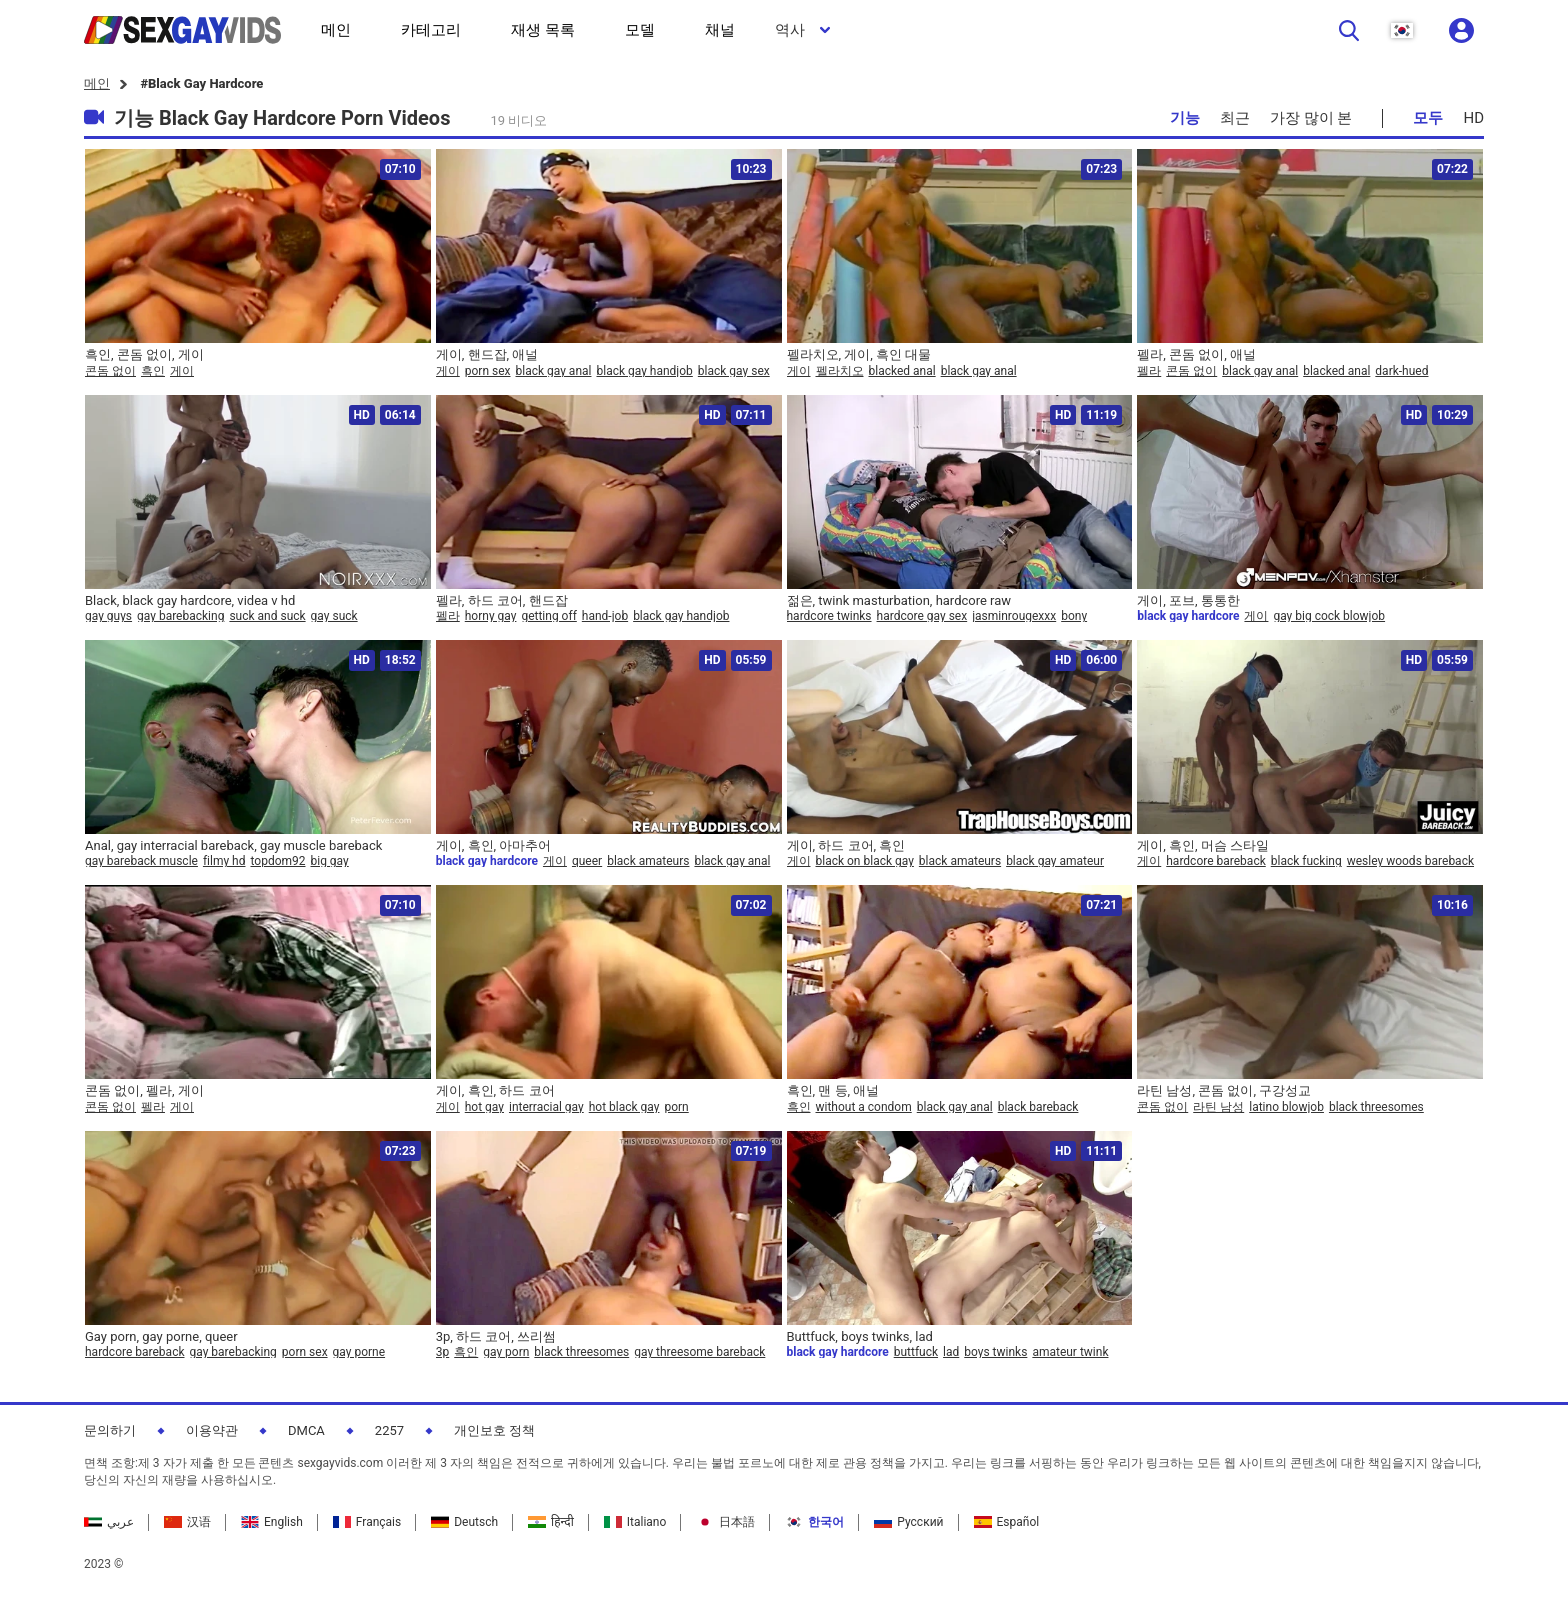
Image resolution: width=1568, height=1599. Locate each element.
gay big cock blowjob (1329, 616)
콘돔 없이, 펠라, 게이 (144, 1090)
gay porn (506, 1352)
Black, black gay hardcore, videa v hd (190, 600)
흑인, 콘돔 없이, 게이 (144, 354)
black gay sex (734, 371)
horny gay (491, 616)
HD (1473, 118)
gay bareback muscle (141, 861)
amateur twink (1070, 1352)
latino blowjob (1286, 1107)
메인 (97, 83)
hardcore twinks (829, 616)
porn (676, 1107)
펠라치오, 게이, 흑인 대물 (859, 354)
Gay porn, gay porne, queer (161, 1336)
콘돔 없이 (110, 371)
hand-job (605, 616)
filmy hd (224, 861)
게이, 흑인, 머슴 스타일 (1203, 845)
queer (587, 861)
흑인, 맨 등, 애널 (833, 1090)
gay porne (359, 1352)
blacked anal (902, 371)
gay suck (334, 616)
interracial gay (546, 1107)
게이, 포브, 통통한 (1188, 600)
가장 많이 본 (1311, 118)
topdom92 (277, 861)
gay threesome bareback (699, 1352)
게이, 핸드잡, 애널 (487, 354)
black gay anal (554, 371)
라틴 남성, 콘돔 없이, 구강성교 (1224, 1090)
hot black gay (624, 1107)
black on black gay (865, 861)
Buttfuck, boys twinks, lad (860, 1336)
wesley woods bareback (1410, 861)
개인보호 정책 (494, 1430)
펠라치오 (840, 371)
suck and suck (267, 616)
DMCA (306, 1430)
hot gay (484, 1107)
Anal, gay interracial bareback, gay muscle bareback (233, 845)
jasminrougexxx (1014, 616)
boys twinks (995, 1352)
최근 (1235, 118)
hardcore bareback (1216, 861)
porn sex (488, 371)
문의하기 (110, 1430)
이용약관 (212, 1430)
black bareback (1038, 1107)
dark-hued (1401, 371)
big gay (330, 861)
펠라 (1149, 371)
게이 (182, 371)
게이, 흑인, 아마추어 (494, 845)
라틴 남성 (1218, 1107)
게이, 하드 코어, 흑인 (846, 845)
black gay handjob (644, 371)
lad (951, 1352)
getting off (548, 616)
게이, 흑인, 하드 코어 (495, 1090)
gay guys (108, 616)
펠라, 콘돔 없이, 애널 (1196, 354)
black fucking (1306, 861)
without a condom (864, 1107)
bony (1074, 616)
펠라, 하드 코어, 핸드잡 (502, 600)
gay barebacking (180, 616)
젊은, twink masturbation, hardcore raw (899, 600)
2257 (389, 1430)
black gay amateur (1055, 861)
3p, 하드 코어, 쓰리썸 (496, 1336)
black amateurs (648, 861)
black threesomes (1376, 1107)
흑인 (153, 371)
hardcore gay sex (922, 616)
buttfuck (916, 1352)
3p (442, 1352)
